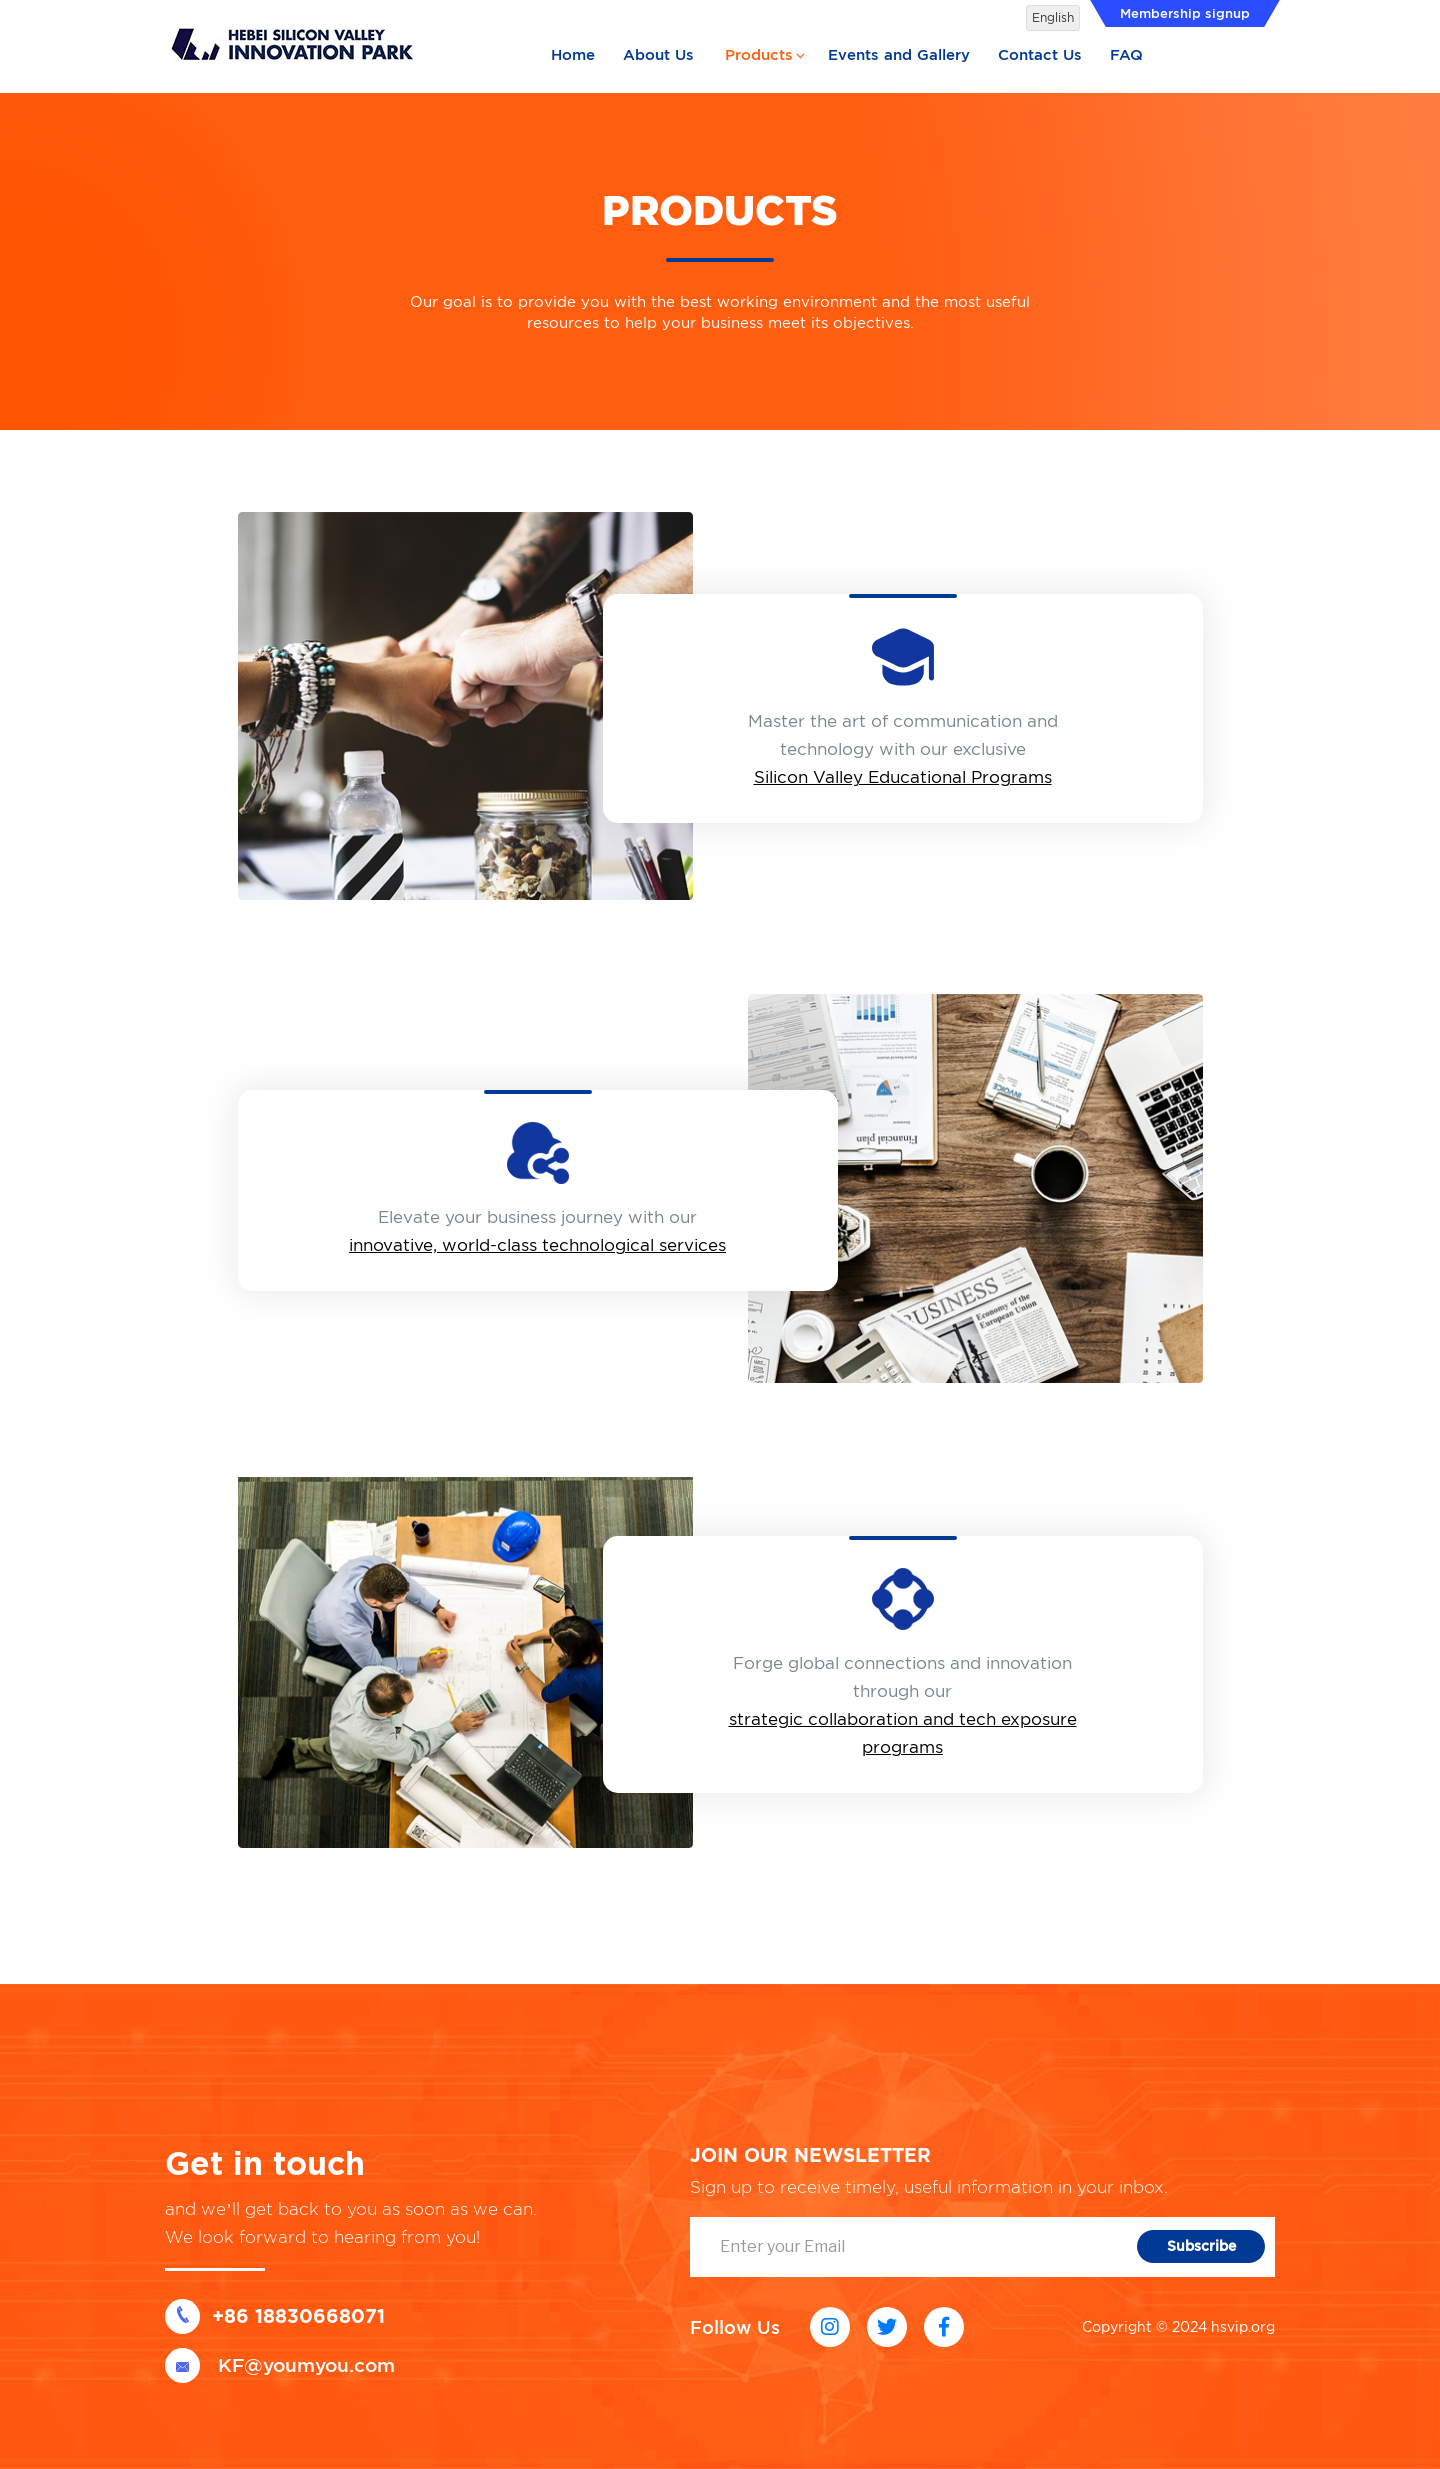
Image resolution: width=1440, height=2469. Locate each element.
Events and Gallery (899, 55)
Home (573, 55)
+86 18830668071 (275, 2316)
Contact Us (1040, 55)
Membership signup (1185, 13)
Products (766, 55)
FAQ (1126, 55)
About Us (658, 55)
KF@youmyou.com (280, 2365)
